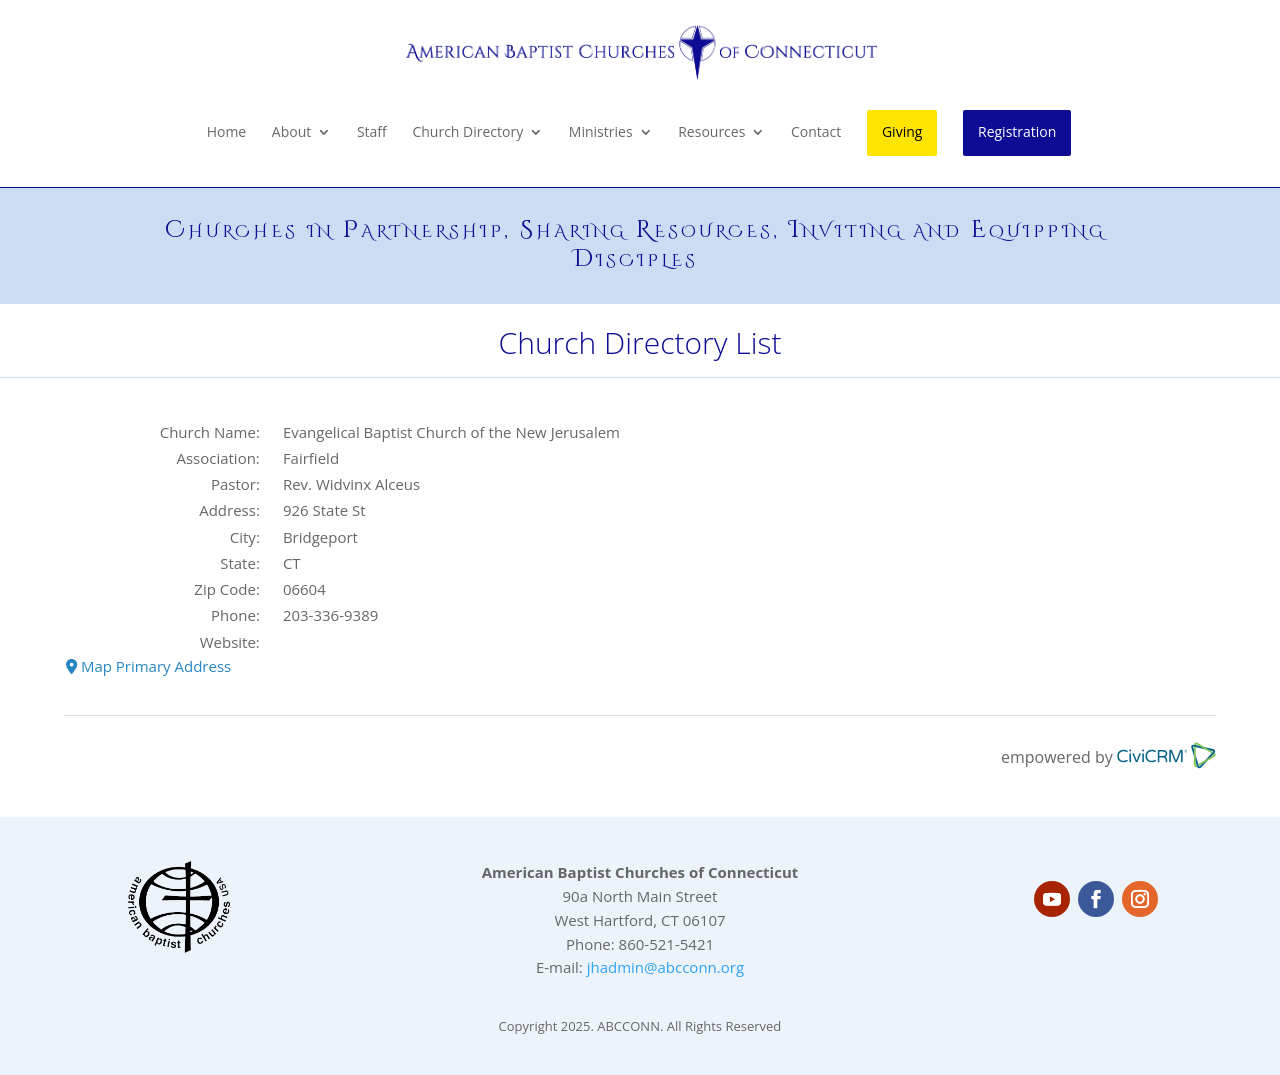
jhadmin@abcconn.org (665, 967)
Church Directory (467, 133)
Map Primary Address (148, 666)
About (291, 133)
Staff (372, 133)
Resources (711, 133)
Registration (1017, 131)
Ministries (601, 133)
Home (227, 133)
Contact (816, 133)
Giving (902, 131)
